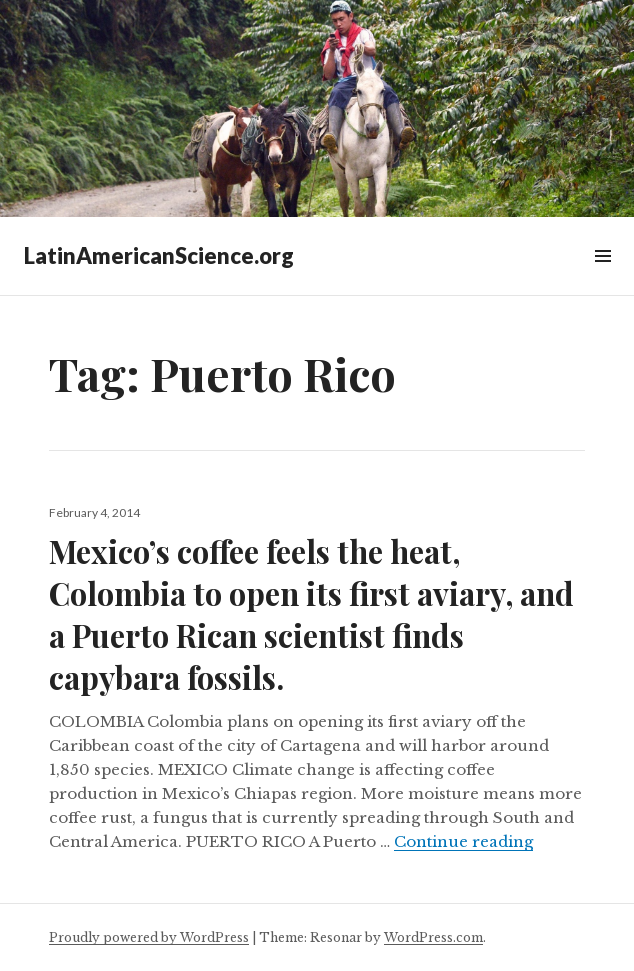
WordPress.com (433, 937)
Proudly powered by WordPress (149, 937)
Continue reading (463, 841)
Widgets (602, 278)
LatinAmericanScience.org (159, 255)
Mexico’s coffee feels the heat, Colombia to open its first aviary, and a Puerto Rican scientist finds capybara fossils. (311, 614)
